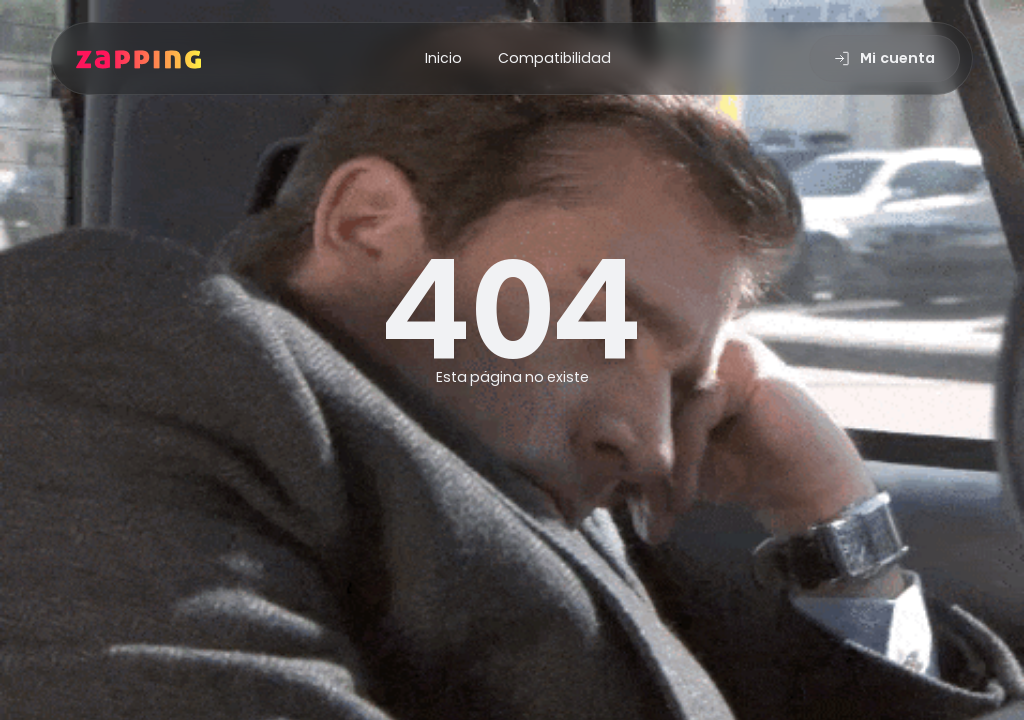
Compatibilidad (554, 58)
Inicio (443, 58)
